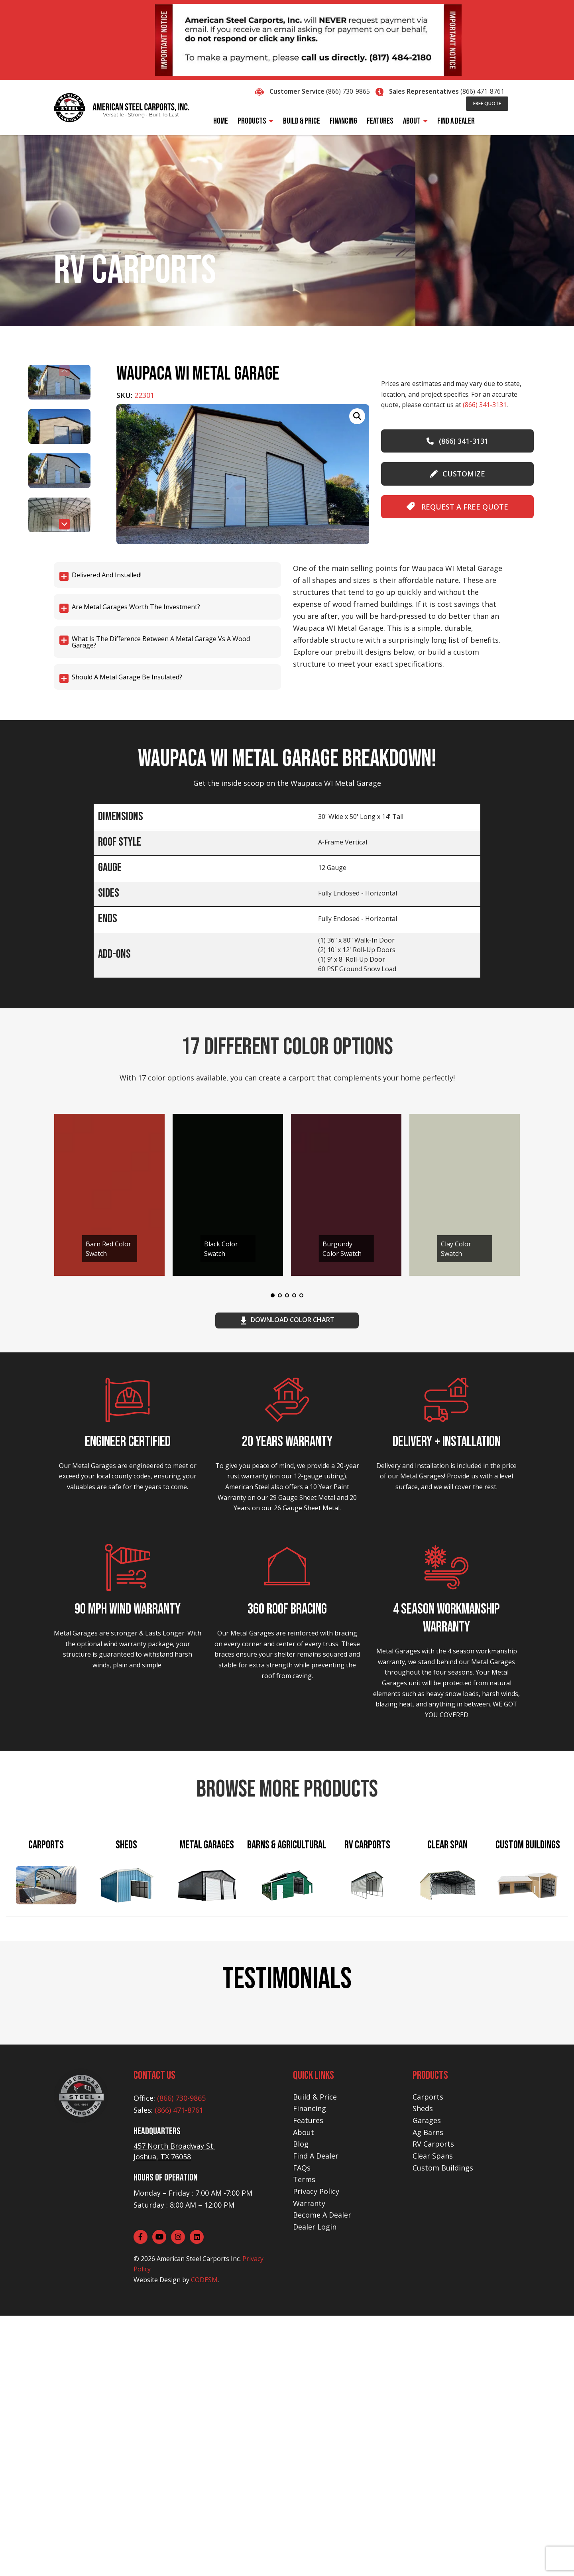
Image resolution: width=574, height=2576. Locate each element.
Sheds (423, 2369)
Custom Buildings (443, 2428)
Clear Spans (433, 2416)
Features (308, 2380)
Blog (301, 2404)
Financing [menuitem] (343, 121)
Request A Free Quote (457, 507)
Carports (428, 2357)
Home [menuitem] (220, 121)
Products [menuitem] (252, 121)
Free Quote (487, 103)
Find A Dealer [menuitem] (456, 121)
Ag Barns (428, 2392)
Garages (427, 2380)
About (303, 2392)
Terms (304, 2440)
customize (457, 473)
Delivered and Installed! (107, 575)
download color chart (287, 1319)
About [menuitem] (412, 121)
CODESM (204, 2540)
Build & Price (315, 2357)
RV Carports (433, 2404)
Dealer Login (314, 2487)
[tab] (46, 1886)
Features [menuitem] (380, 121)
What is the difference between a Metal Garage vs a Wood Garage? (161, 641)
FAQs (302, 2428)
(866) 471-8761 (482, 91)
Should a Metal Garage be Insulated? (127, 677)
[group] (242, 474)
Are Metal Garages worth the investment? (136, 606)
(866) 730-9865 (348, 91)
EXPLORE (125, 2139)
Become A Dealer (322, 2475)
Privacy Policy (316, 2451)
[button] (64, 524)
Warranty (309, 2463)
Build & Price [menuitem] (301, 121)
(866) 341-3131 (485, 404)
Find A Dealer (315, 2416)
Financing (309, 2369)
